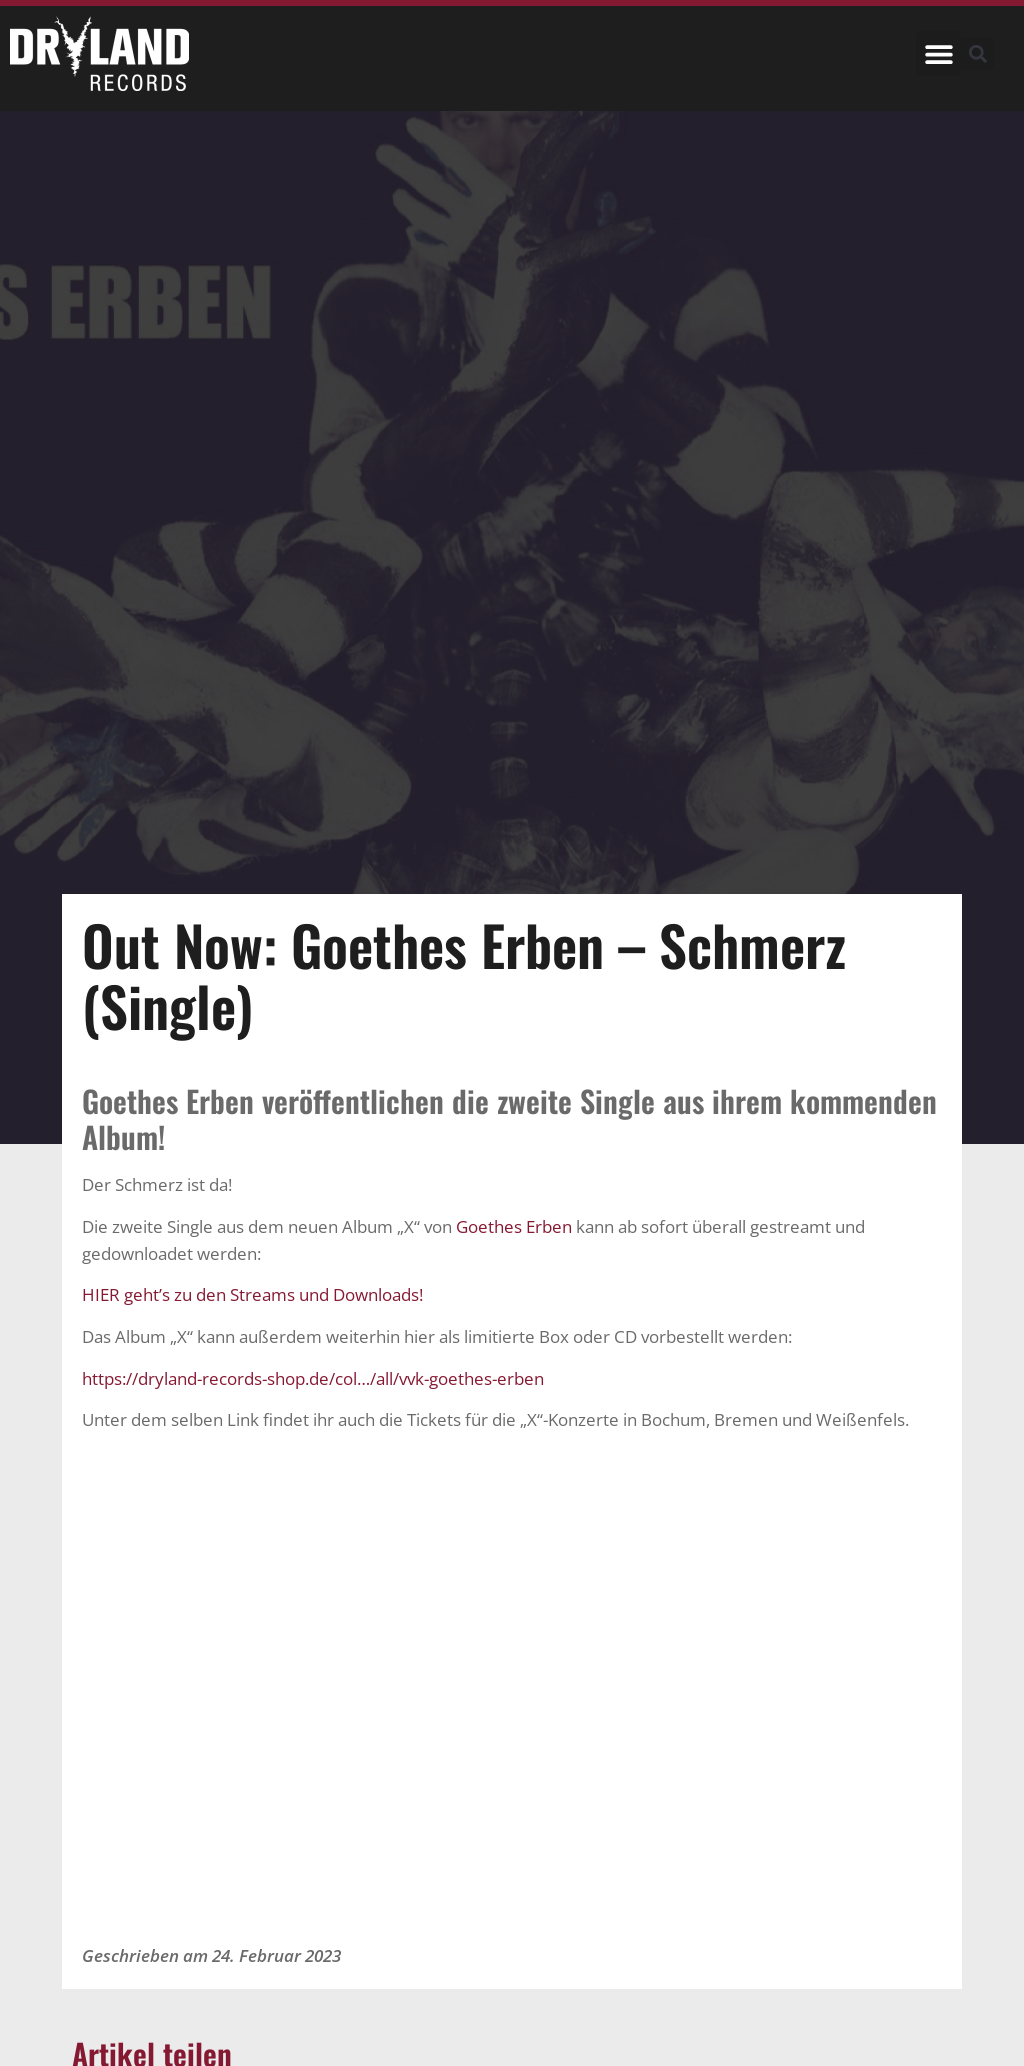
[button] (938, 53)
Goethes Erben (516, 1226)
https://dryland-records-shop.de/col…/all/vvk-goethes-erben (313, 1378)
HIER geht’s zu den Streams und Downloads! (252, 1294)
